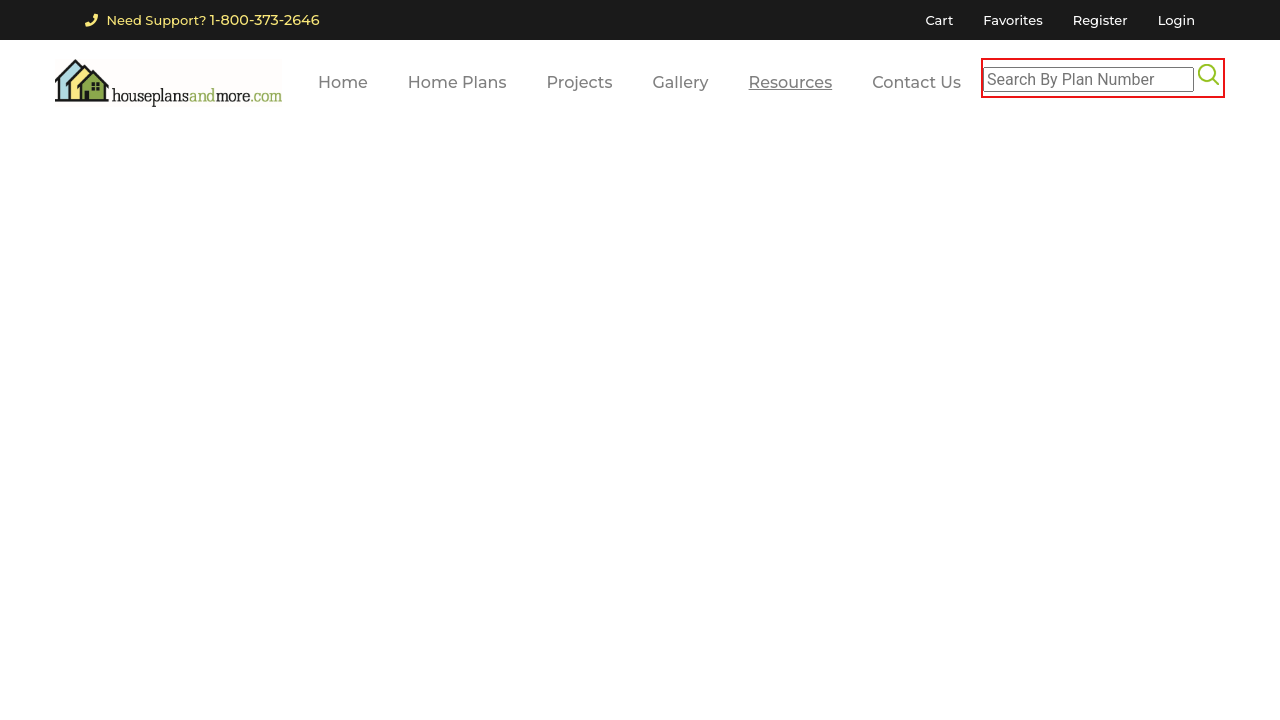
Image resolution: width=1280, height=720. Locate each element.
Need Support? (202, 20)
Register (1100, 20)
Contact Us (916, 82)
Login (1176, 20)
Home (343, 82)
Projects (580, 82)
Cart (939, 20)
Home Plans (457, 82)
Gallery (680, 82)
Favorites (1012, 20)
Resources (791, 82)
